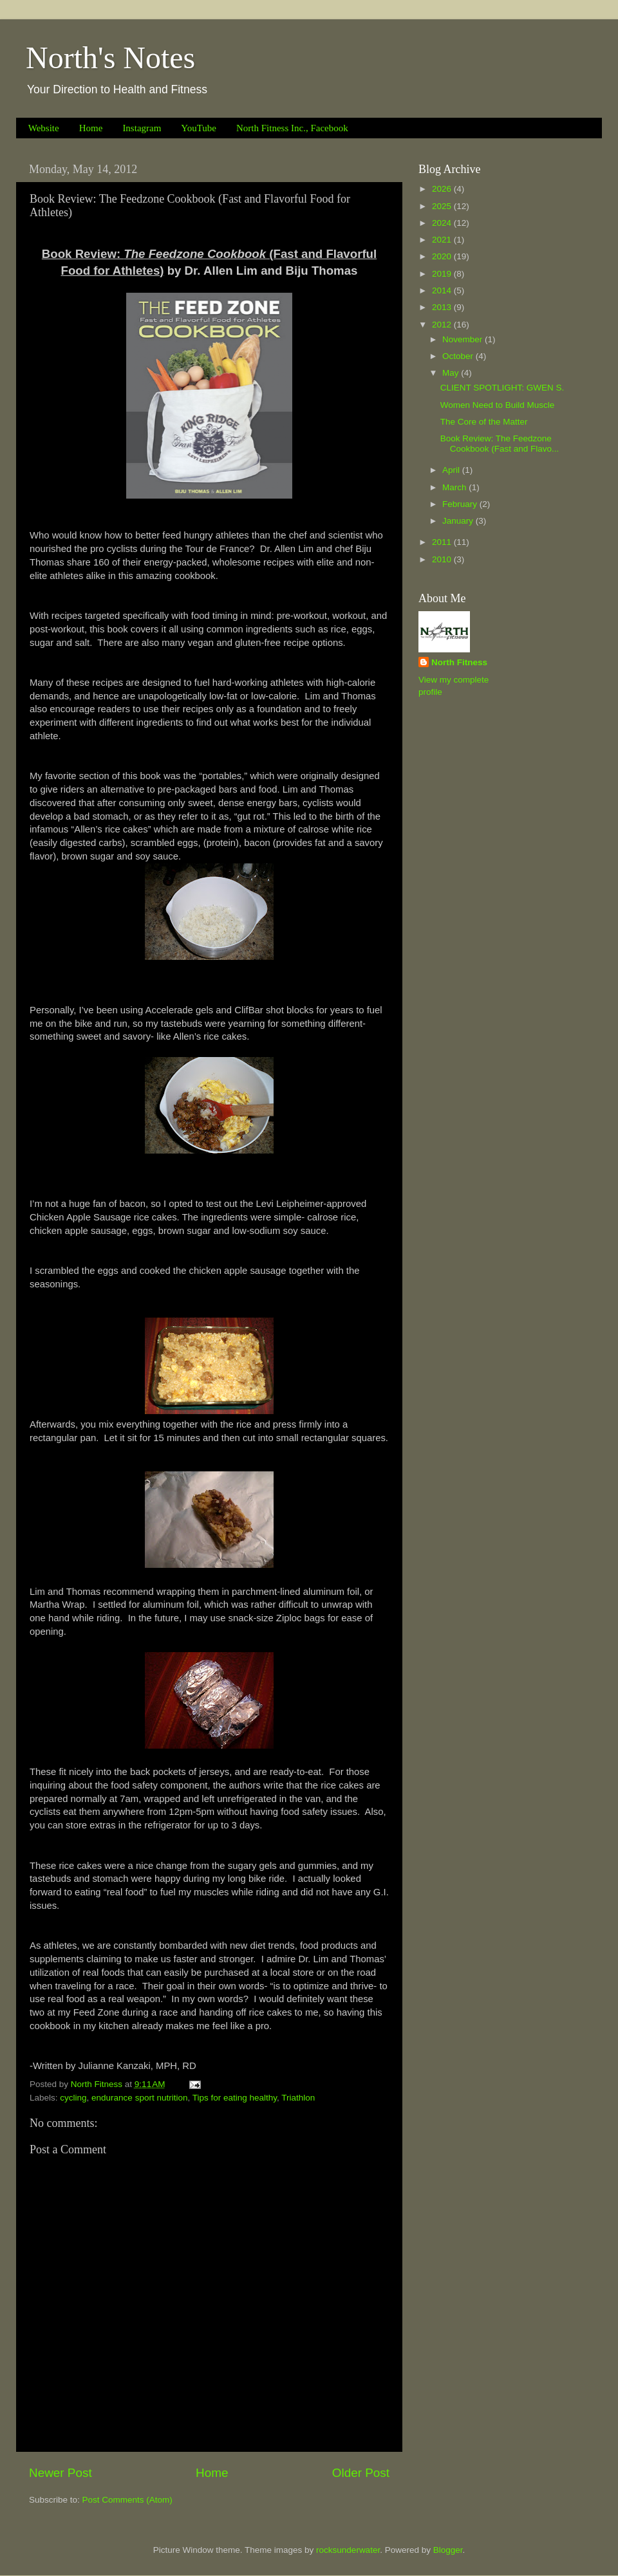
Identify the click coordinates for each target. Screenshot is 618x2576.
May (451, 373)
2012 (443, 324)
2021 (443, 239)
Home (91, 128)
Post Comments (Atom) (127, 2500)
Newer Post (60, 2472)
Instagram (141, 128)
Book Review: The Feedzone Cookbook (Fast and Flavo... (499, 444)
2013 (443, 307)
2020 (443, 256)
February (461, 504)
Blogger (448, 2550)
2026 (443, 189)
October (459, 356)
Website (43, 128)
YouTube (198, 128)
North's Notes (110, 58)
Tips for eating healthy (234, 2097)
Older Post (360, 2472)
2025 (443, 206)
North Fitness (459, 662)
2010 (443, 559)
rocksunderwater (348, 2550)
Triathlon (298, 2097)
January (459, 521)
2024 (443, 223)
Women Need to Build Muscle (497, 405)
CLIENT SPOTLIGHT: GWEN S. (502, 387)
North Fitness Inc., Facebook (292, 128)
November (463, 339)
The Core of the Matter (484, 422)
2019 (443, 274)
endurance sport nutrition (139, 2097)
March (455, 487)
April (452, 470)
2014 (443, 290)
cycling (73, 2097)
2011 (443, 542)
